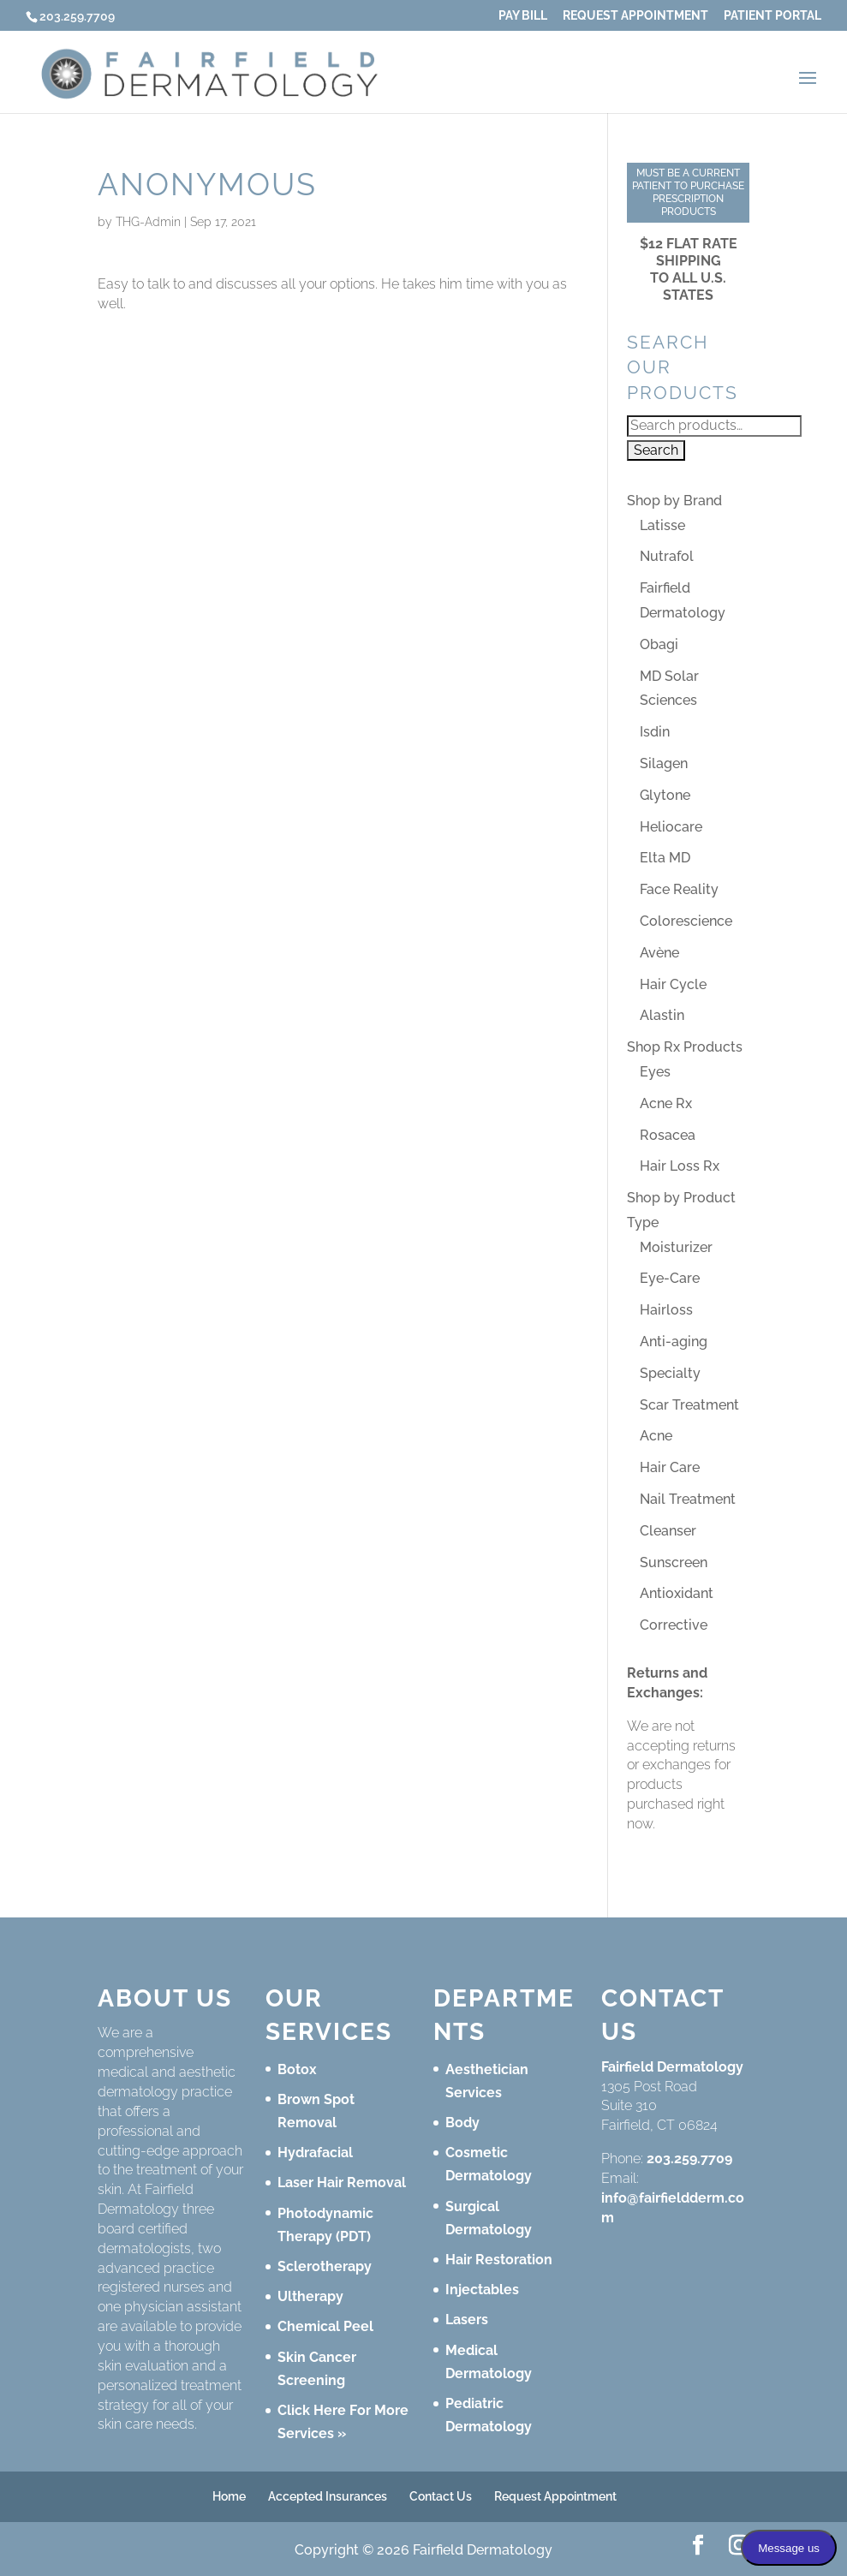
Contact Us (440, 2496)
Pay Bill (522, 15)
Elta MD (665, 858)
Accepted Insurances (327, 2496)
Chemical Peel (325, 2326)
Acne (656, 1436)
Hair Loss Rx (679, 1166)
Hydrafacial (315, 2152)
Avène (659, 953)
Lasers (466, 2319)
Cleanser (668, 1531)
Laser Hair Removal (341, 2182)
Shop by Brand (674, 500)
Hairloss (666, 1310)
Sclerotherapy (324, 2266)
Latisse (662, 525)
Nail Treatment (688, 1499)
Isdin (655, 732)
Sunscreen (673, 1562)
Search (656, 450)
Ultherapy (310, 2296)
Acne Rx (666, 1103)
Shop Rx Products (685, 1047)
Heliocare (671, 827)
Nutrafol (667, 556)
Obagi (659, 644)
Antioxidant (676, 1593)
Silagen (664, 763)
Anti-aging (673, 1341)
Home (229, 2496)
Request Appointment (635, 15)
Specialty (670, 1373)
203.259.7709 (689, 2158)
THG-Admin (148, 222)
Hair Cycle (673, 984)
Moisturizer (676, 1247)
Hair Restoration (498, 2259)
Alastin (662, 1015)
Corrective (673, 1625)
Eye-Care (670, 1278)
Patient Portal (772, 15)
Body (462, 2122)
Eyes (655, 1072)
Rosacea (667, 1135)
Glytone (665, 795)
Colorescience (686, 921)
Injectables (482, 2289)
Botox (297, 2069)
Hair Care (670, 1467)
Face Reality (679, 889)
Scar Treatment (689, 1405)
